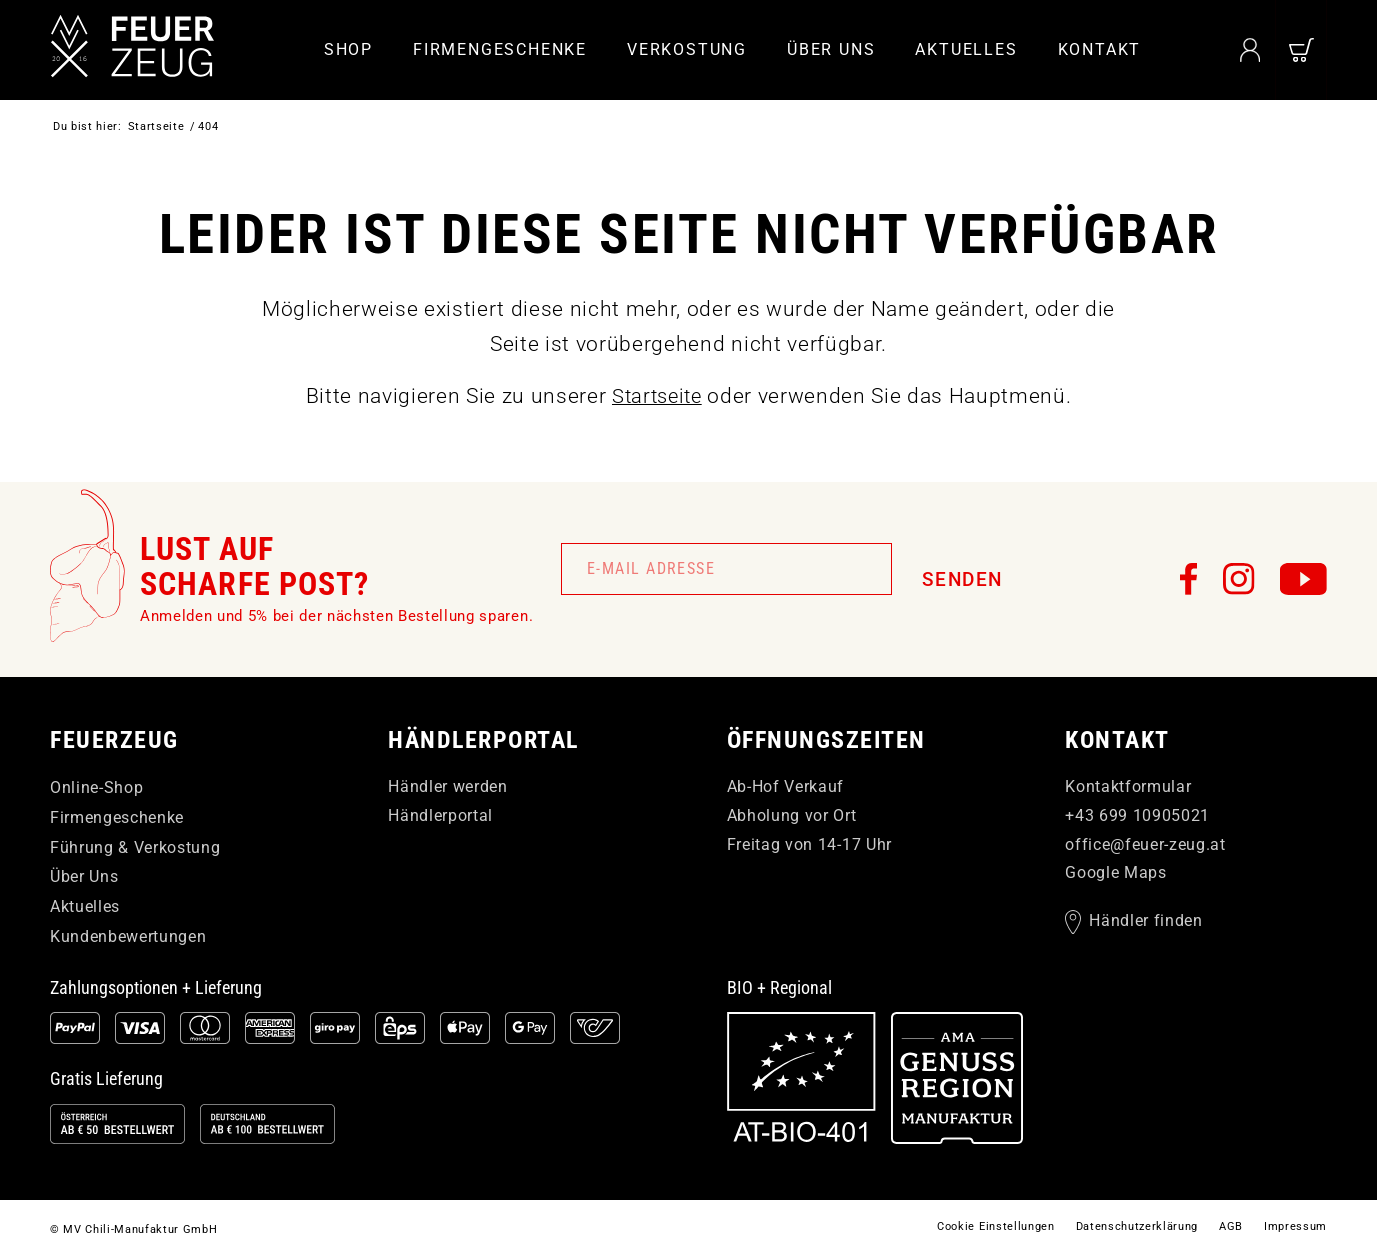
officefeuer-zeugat (1145, 843)
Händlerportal (440, 815)
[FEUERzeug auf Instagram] (1239, 579)
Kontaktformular (1128, 786)
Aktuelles (85, 906)
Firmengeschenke (117, 817)
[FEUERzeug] (140, 50)
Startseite (656, 396)
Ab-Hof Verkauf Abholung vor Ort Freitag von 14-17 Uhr (809, 815)
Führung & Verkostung (135, 846)
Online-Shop (96, 787)
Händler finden (1145, 921)
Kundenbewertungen (128, 936)
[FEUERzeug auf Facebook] (1189, 579)
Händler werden (447, 786)
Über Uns (84, 876)
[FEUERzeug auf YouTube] (1303, 579)
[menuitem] (348, 50)
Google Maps (1115, 872)
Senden (962, 579)
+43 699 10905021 (1137, 815)
